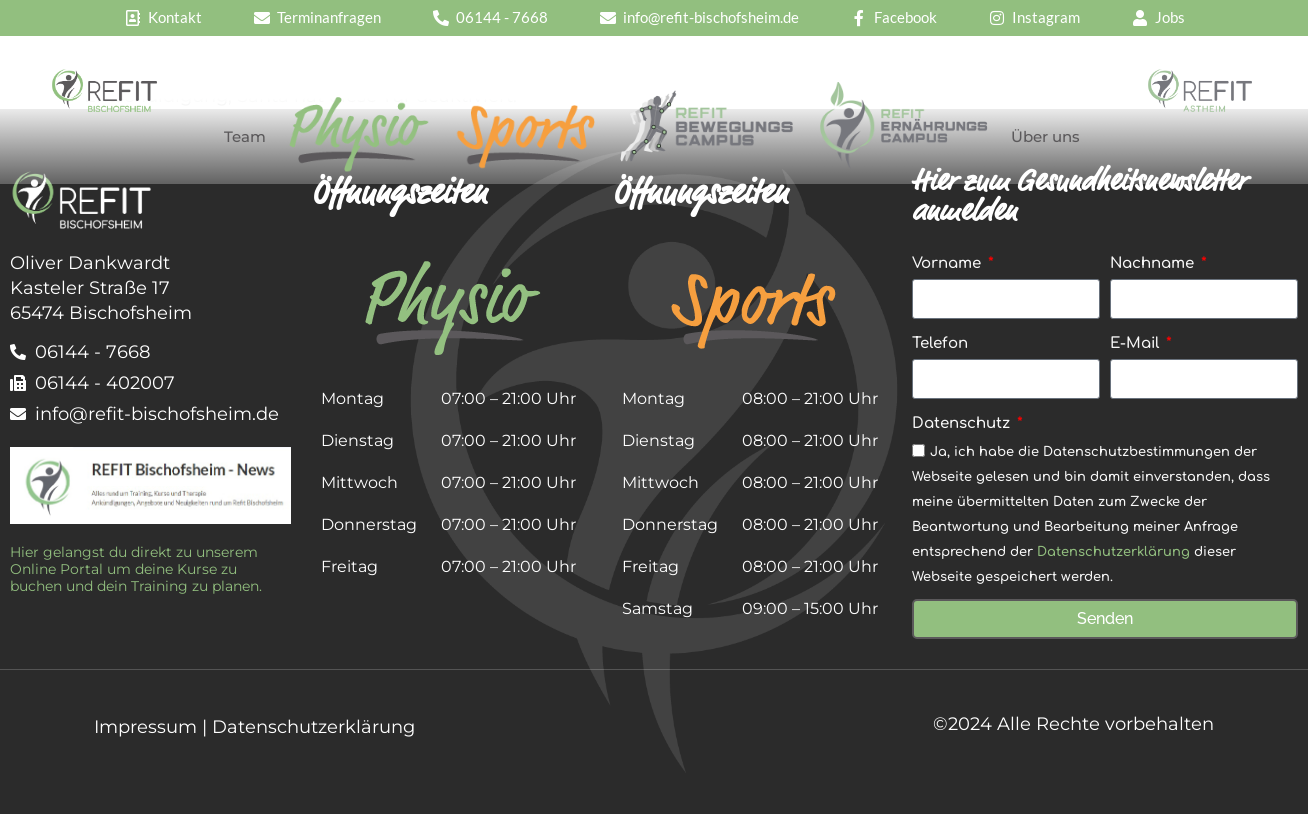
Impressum (145, 727)
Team (245, 136)
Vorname (948, 263)
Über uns (1045, 136)
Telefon (940, 343)
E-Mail (1136, 343)
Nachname (1154, 263)
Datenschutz (963, 423)
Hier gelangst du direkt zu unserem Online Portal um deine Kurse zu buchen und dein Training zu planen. (136, 569)
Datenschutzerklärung (1113, 553)
